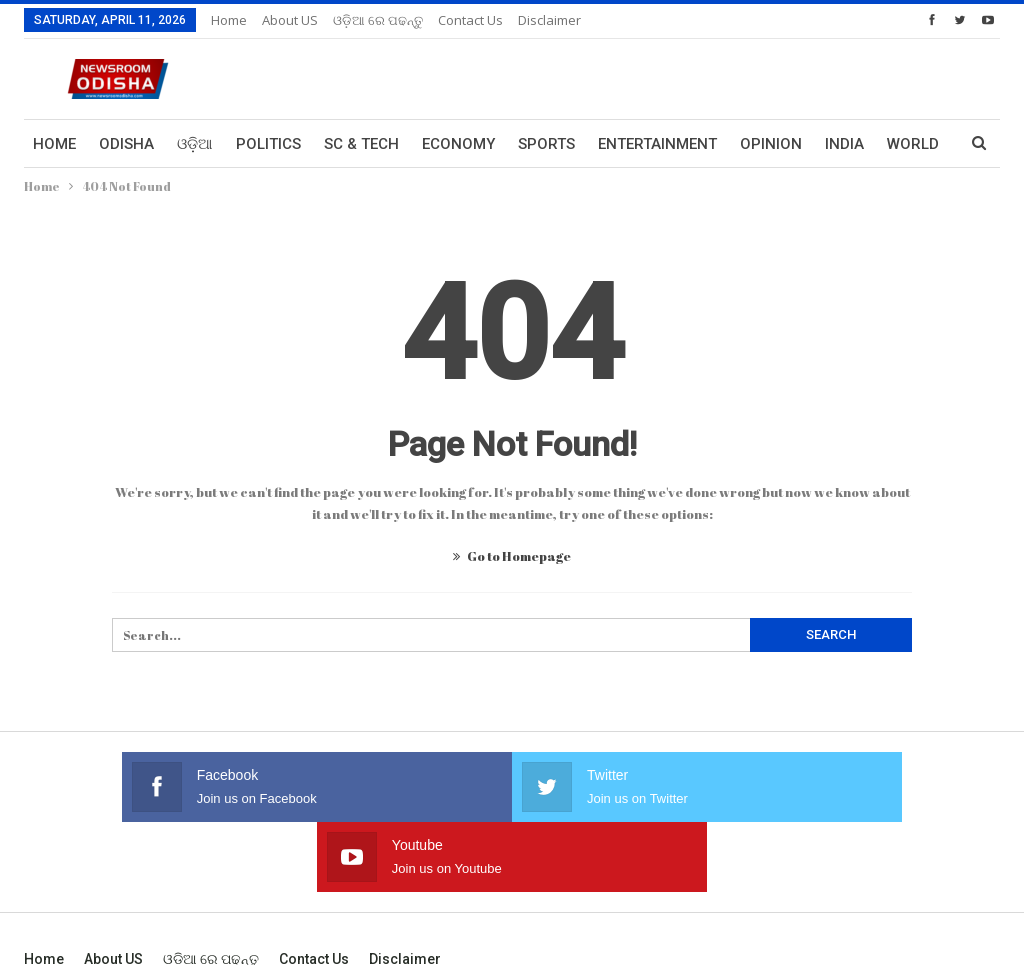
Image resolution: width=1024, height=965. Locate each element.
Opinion (771, 144)
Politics (268, 144)
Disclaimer (549, 20)
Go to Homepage (512, 556)
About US (290, 20)
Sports (546, 144)
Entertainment (657, 144)
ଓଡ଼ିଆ (195, 144)
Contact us (470, 20)
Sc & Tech (361, 144)
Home (229, 20)
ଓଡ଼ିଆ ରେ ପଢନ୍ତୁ (378, 20)
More (846, 144)
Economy (458, 144)
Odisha (126, 144)
